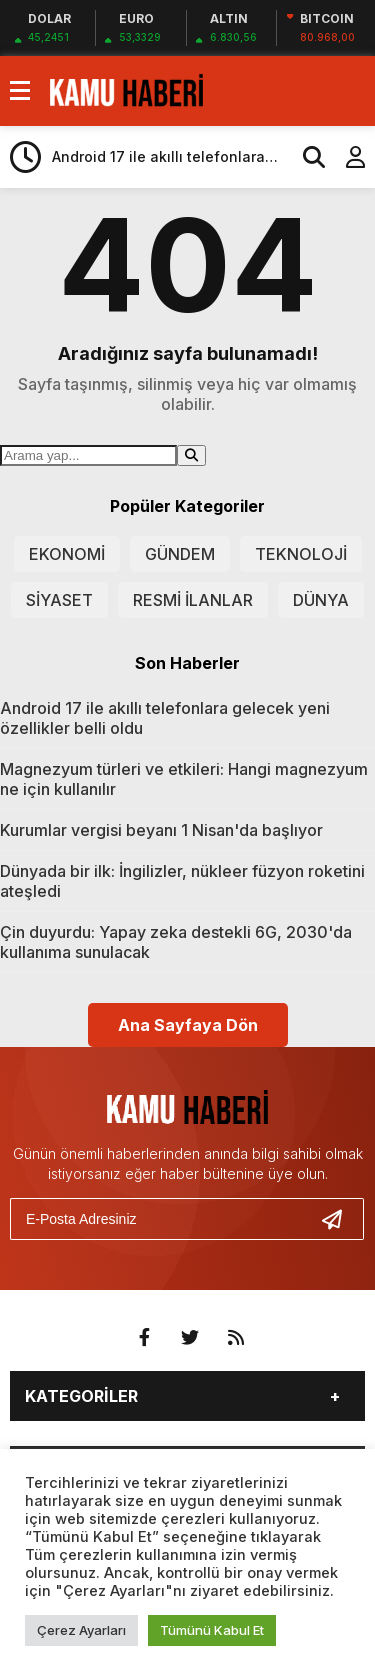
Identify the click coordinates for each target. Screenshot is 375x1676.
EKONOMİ (67, 554)
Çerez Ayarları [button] (81, 1630)
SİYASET (59, 600)
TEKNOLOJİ (301, 554)
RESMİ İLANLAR (193, 600)
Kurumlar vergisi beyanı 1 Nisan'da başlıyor (161, 830)
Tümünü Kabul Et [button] (212, 1630)
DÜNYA (321, 600)
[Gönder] (340, 1219)
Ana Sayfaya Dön (188, 1025)
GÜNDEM (180, 554)
